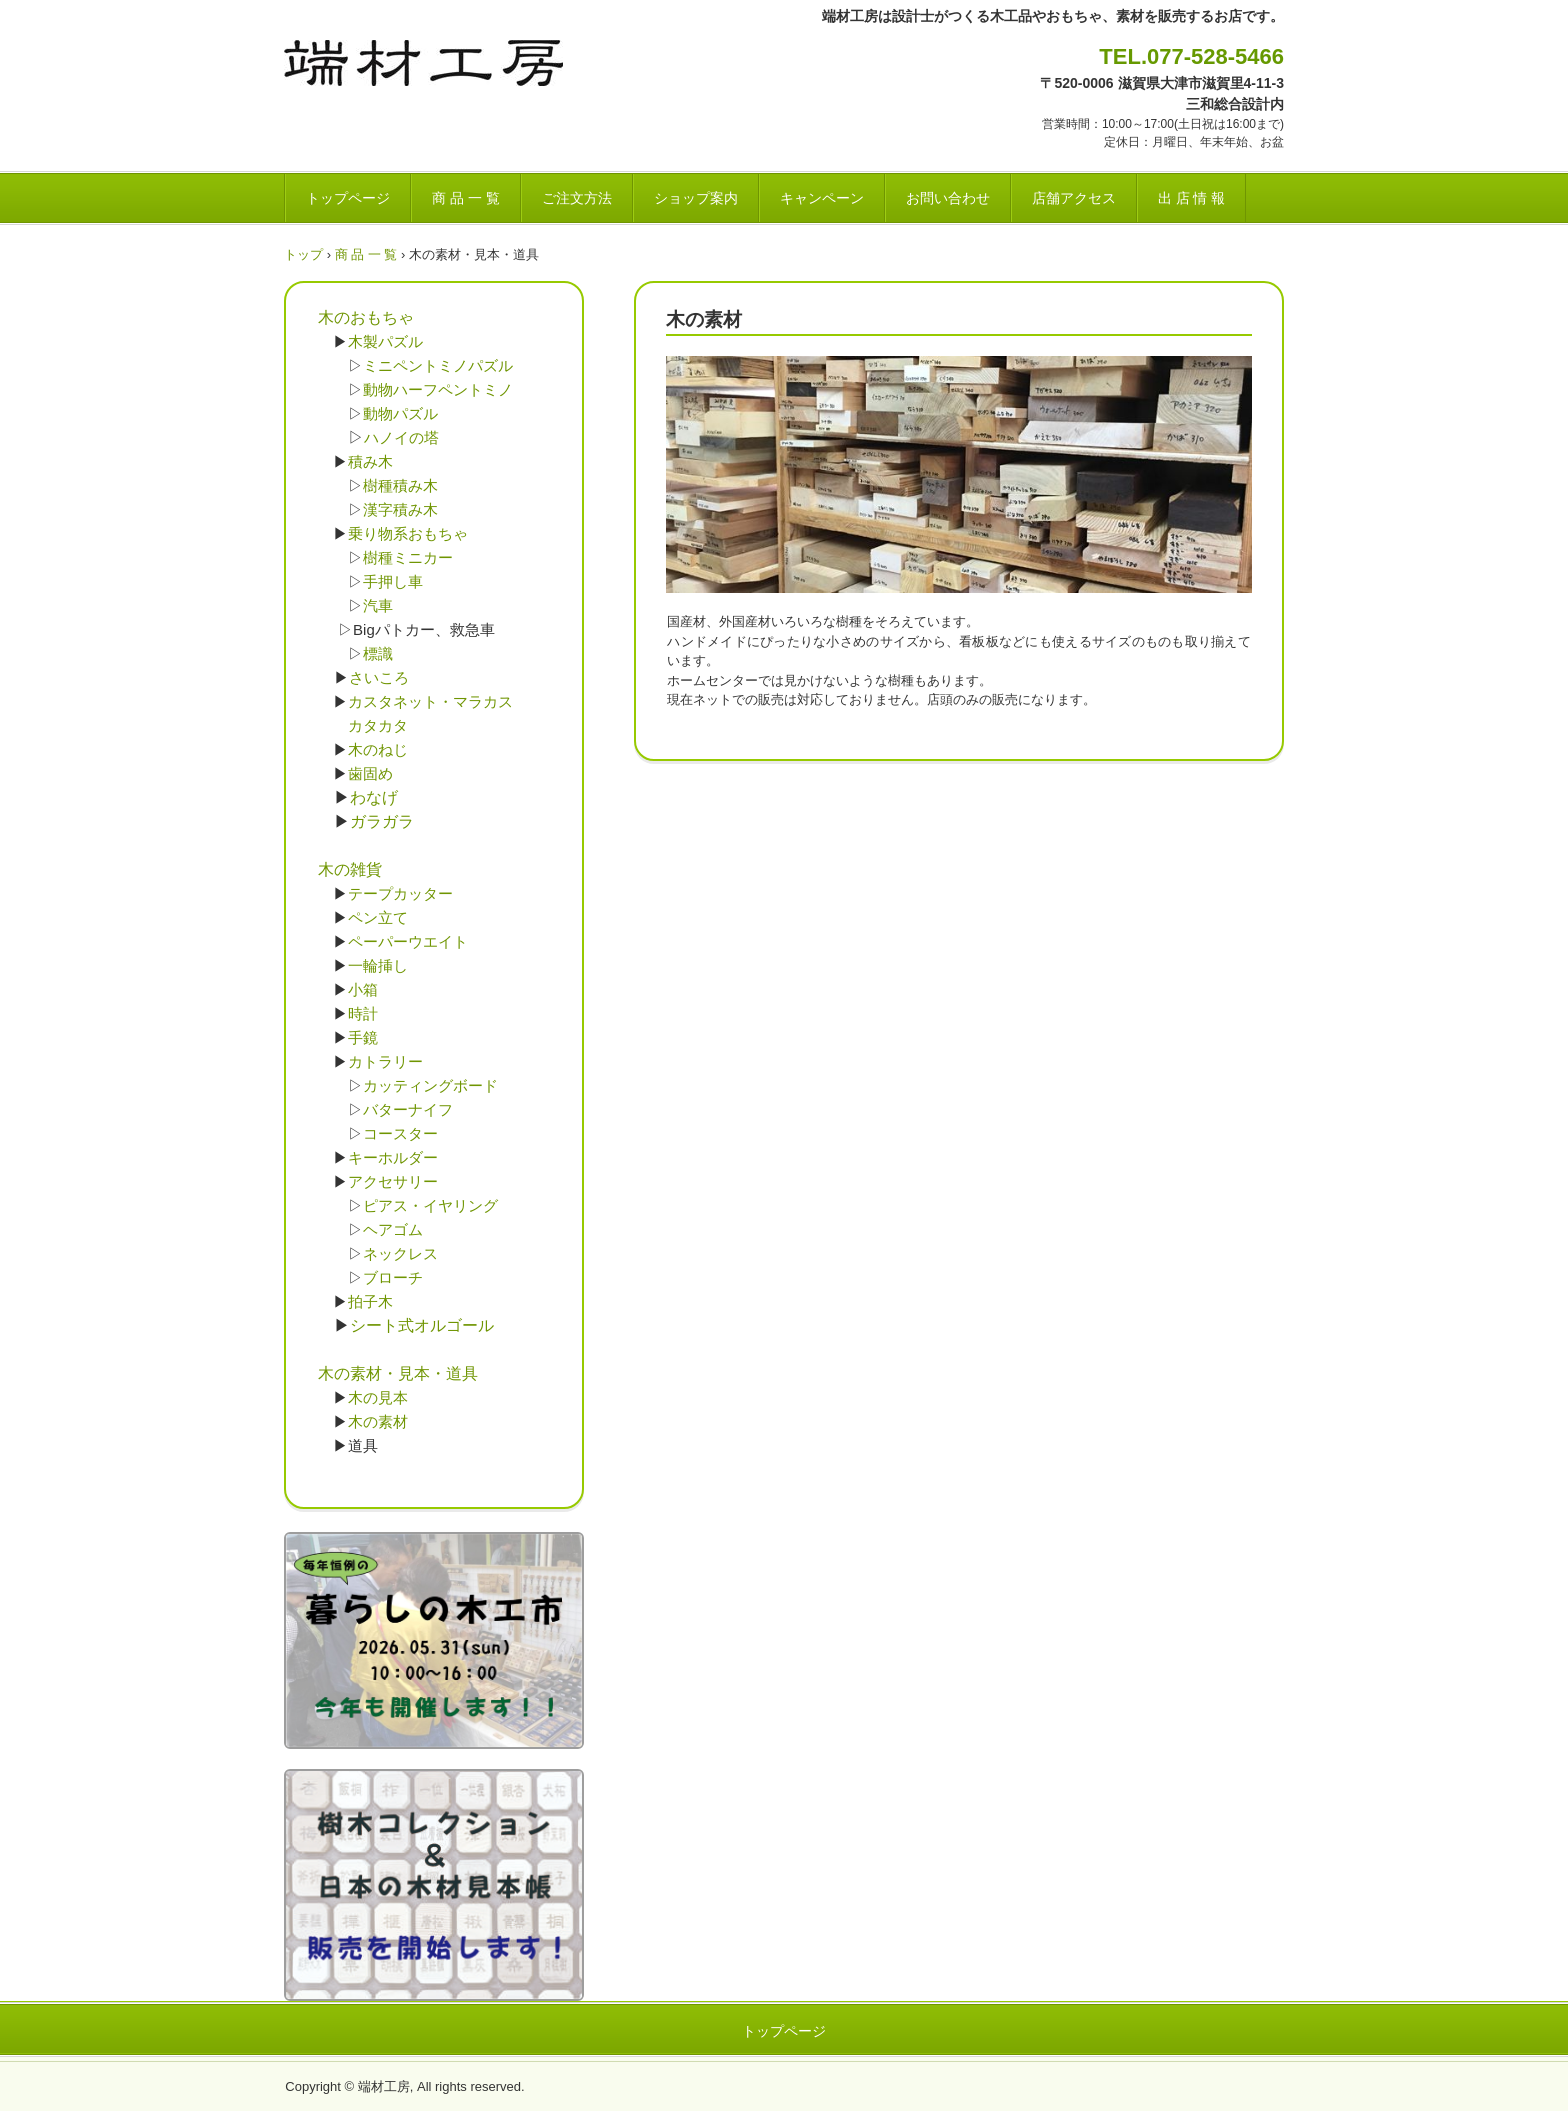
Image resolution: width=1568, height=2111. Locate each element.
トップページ (348, 198)
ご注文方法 (577, 198)
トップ (303, 254)
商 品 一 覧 (466, 198)
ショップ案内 (696, 198)
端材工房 (423, 63)
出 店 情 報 (1192, 198)
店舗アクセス (1074, 198)
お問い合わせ (948, 198)
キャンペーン (822, 198)
